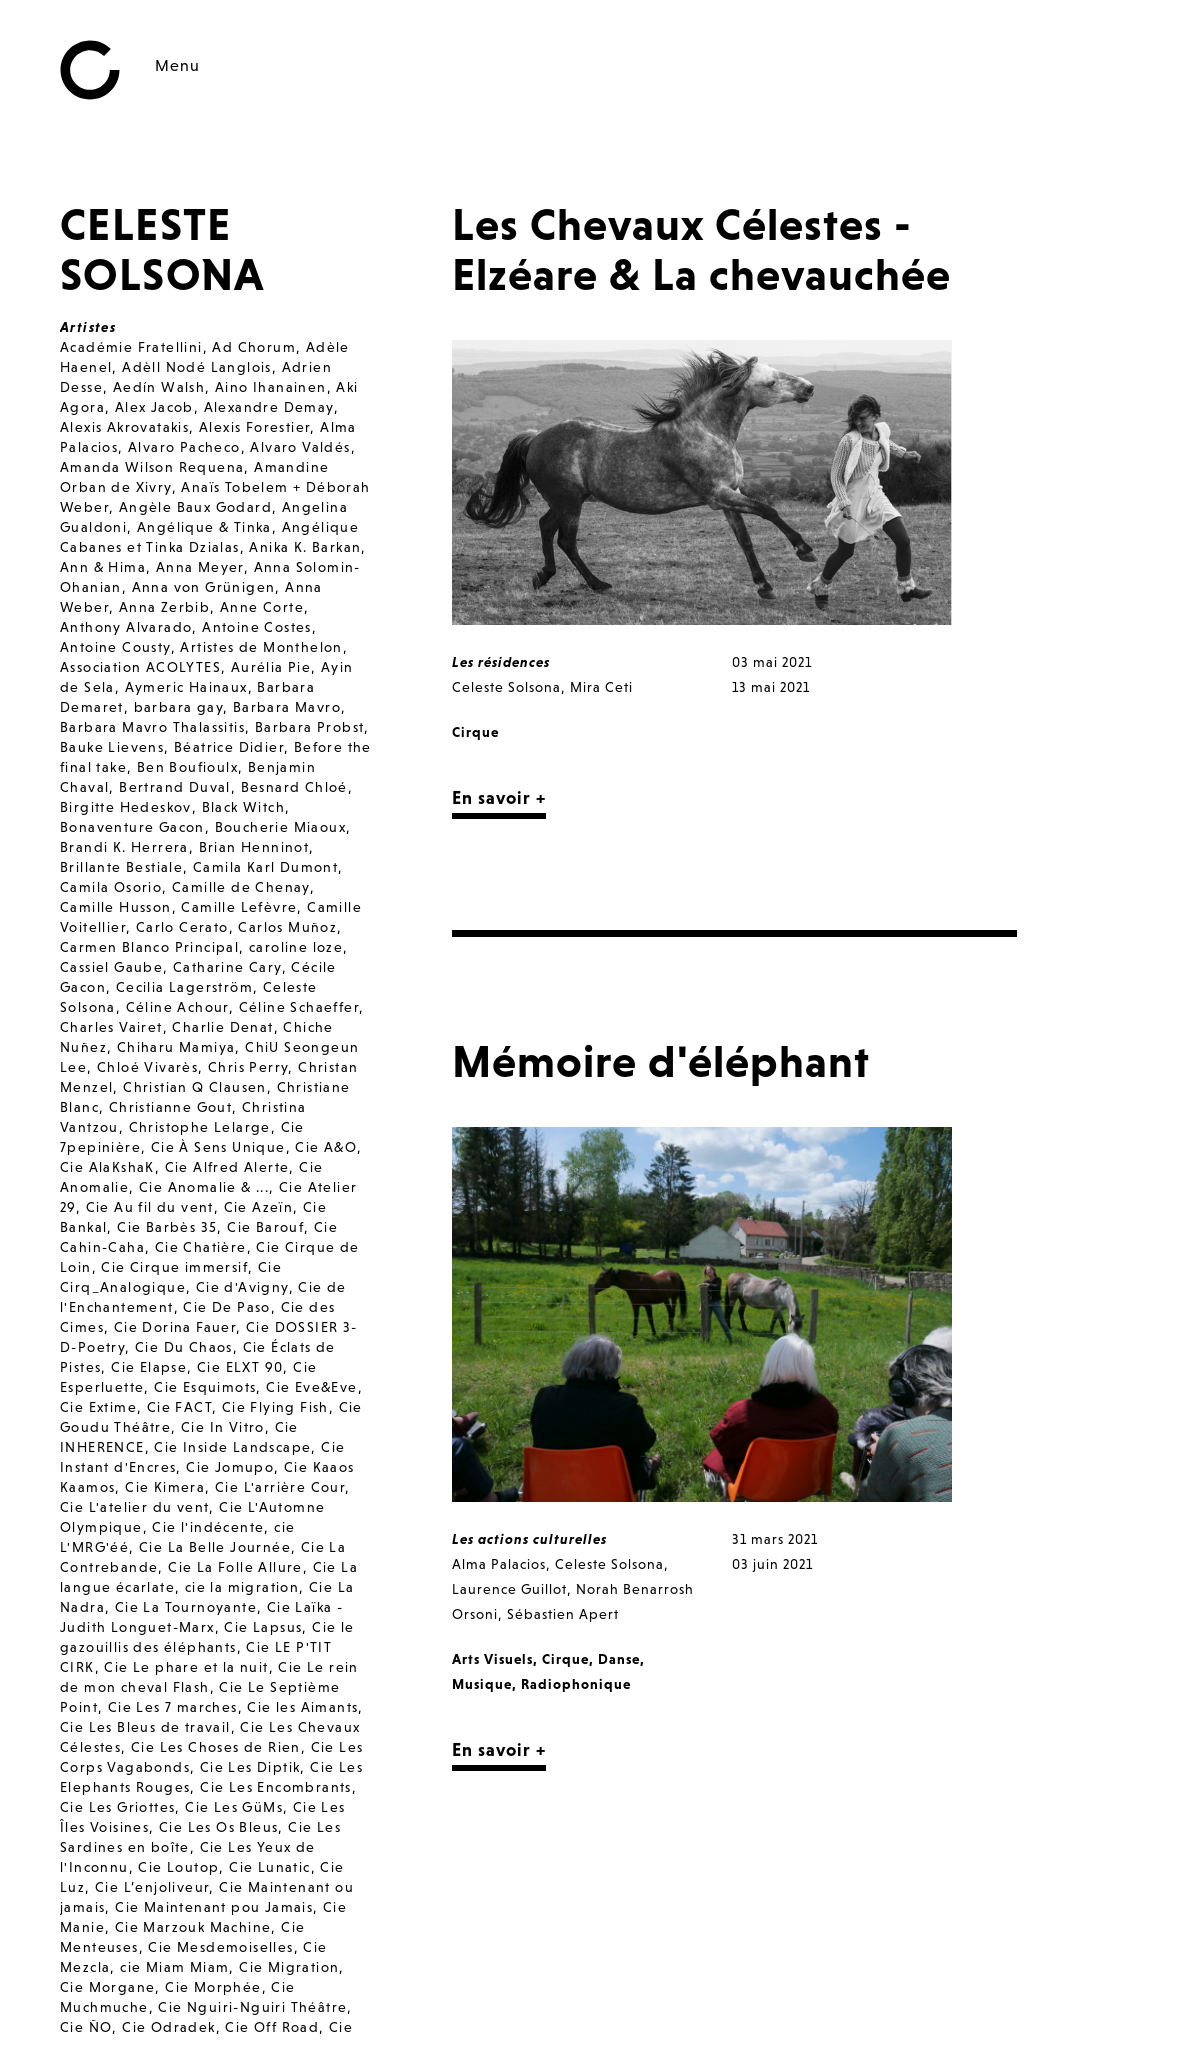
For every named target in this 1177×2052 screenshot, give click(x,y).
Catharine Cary (227, 967)
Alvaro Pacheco (184, 447)
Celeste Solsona (506, 687)
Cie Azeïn (259, 1207)
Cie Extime (98, 1407)
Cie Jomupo (230, 1467)
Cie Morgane (107, 1987)
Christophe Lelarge (200, 1127)
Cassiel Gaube (111, 967)
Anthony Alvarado (126, 627)
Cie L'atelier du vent (134, 1507)
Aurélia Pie (271, 667)
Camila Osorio (111, 887)
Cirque (475, 732)
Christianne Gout (170, 1107)
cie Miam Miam (174, 1967)
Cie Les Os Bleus (218, 1827)
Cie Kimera (165, 1487)
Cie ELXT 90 (240, 1367)
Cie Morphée (213, 1987)
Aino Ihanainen (271, 387)
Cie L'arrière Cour (280, 1487)
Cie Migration (289, 1967)
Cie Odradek (168, 2027)
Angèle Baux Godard (195, 507)
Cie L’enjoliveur (152, 1887)
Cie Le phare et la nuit (186, 1667)
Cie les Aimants (302, 1707)
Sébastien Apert (563, 1614)
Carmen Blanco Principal (149, 947)
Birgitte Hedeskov (126, 807)
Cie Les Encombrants (276, 1787)
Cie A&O (326, 1147)
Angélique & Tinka (204, 527)
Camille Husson (116, 907)
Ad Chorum (254, 347)
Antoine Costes (257, 627)
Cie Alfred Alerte (227, 1167)
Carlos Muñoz (287, 927)
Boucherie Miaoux (280, 827)
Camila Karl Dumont (265, 867)
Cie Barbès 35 (167, 1227)
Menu (177, 65)
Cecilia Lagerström (184, 987)
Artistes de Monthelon (261, 647)
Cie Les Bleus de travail (145, 1727)
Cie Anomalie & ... (204, 1187)
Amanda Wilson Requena (152, 467)
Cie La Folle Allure (235, 1567)
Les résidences (501, 662)
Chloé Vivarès (147, 1067)
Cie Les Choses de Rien (216, 1747)
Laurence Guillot (509, 1589)
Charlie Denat (222, 1027)
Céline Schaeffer (299, 1007)
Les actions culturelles (529, 1539)
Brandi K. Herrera (124, 847)
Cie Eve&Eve (311, 1387)
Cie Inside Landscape (232, 1447)
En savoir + (499, 797)
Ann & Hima (103, 567)
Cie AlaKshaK (107, 1167)
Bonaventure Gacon (132, 827)
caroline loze (296, 947)
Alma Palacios (499, 1564)
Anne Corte (262, 607)
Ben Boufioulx (187, 767)
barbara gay (178, 707)
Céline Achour (177, 1007)
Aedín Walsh (159, 387)
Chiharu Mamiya (176, 1047)
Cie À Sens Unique (218, 1147)
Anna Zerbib (164, 607)
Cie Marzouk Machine (193, 1927)
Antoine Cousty (115, 647)
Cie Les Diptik (250, 1767)
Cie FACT (179, 1407)
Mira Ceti (601, 687)
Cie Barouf (265, 1227)
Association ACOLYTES (140, 667)
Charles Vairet (111, 1027)
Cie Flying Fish (275, 1407)
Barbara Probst (310, 727)
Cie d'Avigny (242, 1287)
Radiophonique (576, 1684)
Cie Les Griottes (117, 1807)
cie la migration (242, 1587)
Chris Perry (248, 1067)
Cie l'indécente (208, 1527)
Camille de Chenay (241, 887)
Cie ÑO (86, 2027)
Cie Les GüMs (234, 1807)
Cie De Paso (226, 1307)
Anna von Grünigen (204, 587)
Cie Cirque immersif (174, 1267)
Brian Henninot (254, 847)
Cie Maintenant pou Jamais (214, 1907)
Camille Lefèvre (239, 907)
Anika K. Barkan (305, 547)
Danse (619, 1659)
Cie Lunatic (269, 1867)
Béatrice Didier (229, 747)
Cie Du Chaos (184, 1347)
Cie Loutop (178, 1867)
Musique (482, 1684)
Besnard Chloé (294, 787)
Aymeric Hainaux (186, 687)
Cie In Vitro (223, 1427)
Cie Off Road (272, 2027)
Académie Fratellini (131, 347)
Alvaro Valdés (300, 447)
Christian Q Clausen (195, 1087)
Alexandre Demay (269, 407)
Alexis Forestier (254, 427)
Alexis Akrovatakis (124, 427)
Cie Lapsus (263, 1627)
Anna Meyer (200, 567)
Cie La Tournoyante (186, 1607)
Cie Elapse (149, 1367)
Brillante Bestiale (121, 867)
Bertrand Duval (175, 787)
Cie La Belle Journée (215, 1547)
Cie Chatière (201, 1247)
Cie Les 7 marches (173, 1707)
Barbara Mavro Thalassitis (152, 727)
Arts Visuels (492, 1659)
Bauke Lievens (112, 747)
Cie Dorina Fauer (175, 1327)
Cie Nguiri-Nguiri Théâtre (252, 2007)
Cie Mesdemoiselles (220, 1947)
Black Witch (243, 807)
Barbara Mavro (287, 707)
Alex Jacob (154, 407)
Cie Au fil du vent (150, 1207)
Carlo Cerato (182, 927)
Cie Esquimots (205, 1387)
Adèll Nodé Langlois (197, 367)
